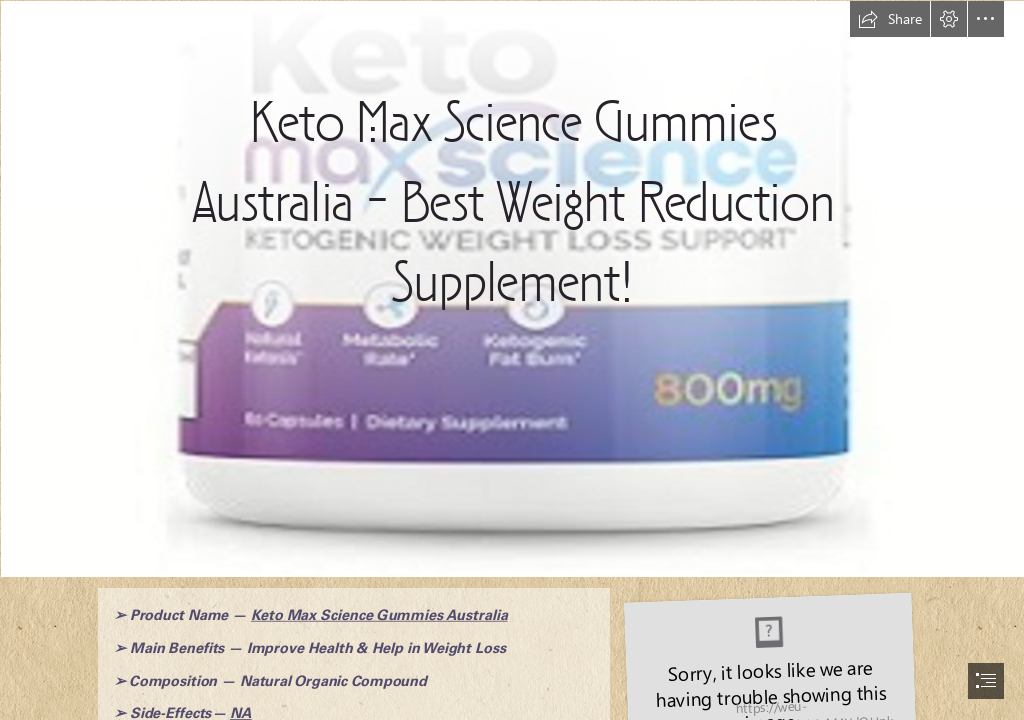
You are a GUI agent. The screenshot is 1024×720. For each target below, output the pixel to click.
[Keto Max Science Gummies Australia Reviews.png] (512, 288)
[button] (890, 19)
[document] (512, 360)
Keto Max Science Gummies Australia (378, 615)
